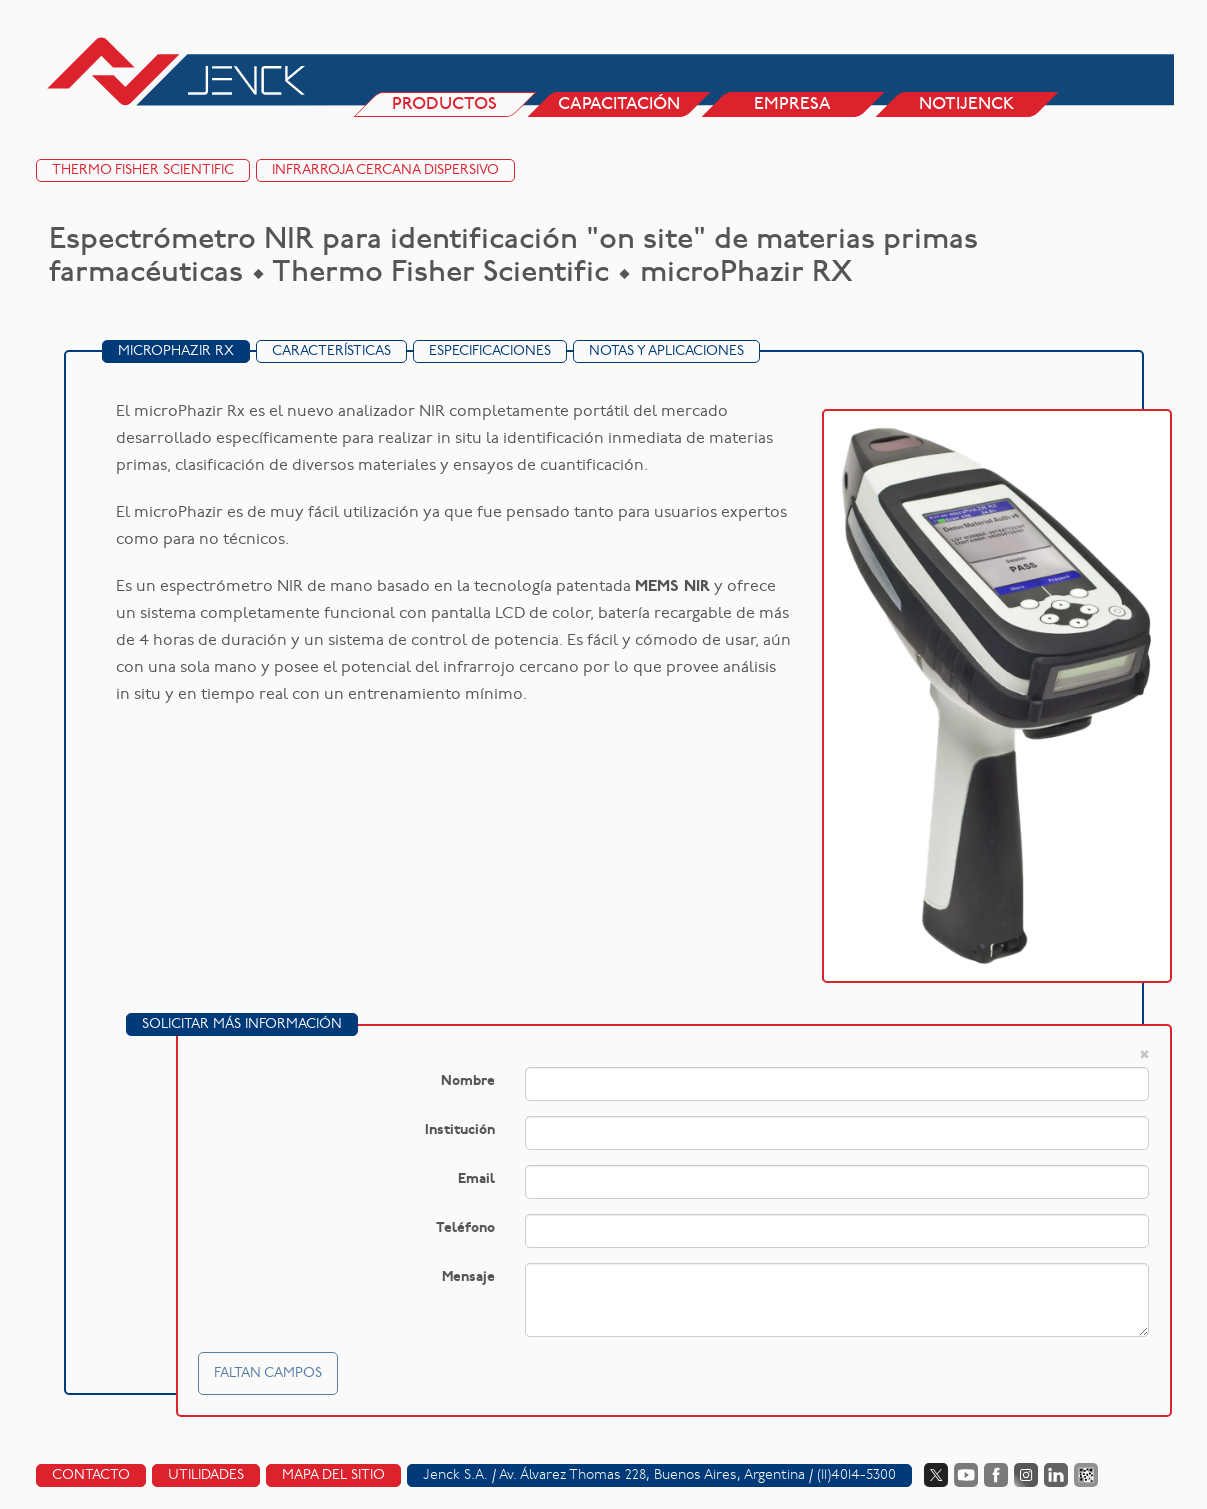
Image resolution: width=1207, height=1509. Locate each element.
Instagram (1026, 1475)
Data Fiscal (1086, 1475)
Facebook (996, 1475)
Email (476, 1179)
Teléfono (465, 1228)
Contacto (91, 1475)
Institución (460, 1130)
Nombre (468, 1081)
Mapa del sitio (333, 1475)
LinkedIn (1056, 1475)
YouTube (966, 1475)
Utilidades (206, 1475)
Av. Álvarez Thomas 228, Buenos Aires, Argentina (652, 1475)
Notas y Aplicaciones (666, 351)
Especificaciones (490, 351)
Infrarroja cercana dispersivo (385, 170)
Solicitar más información (242, 1024)
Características (331, 351)
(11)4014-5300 (856, 1475)
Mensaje (468, 1277)
